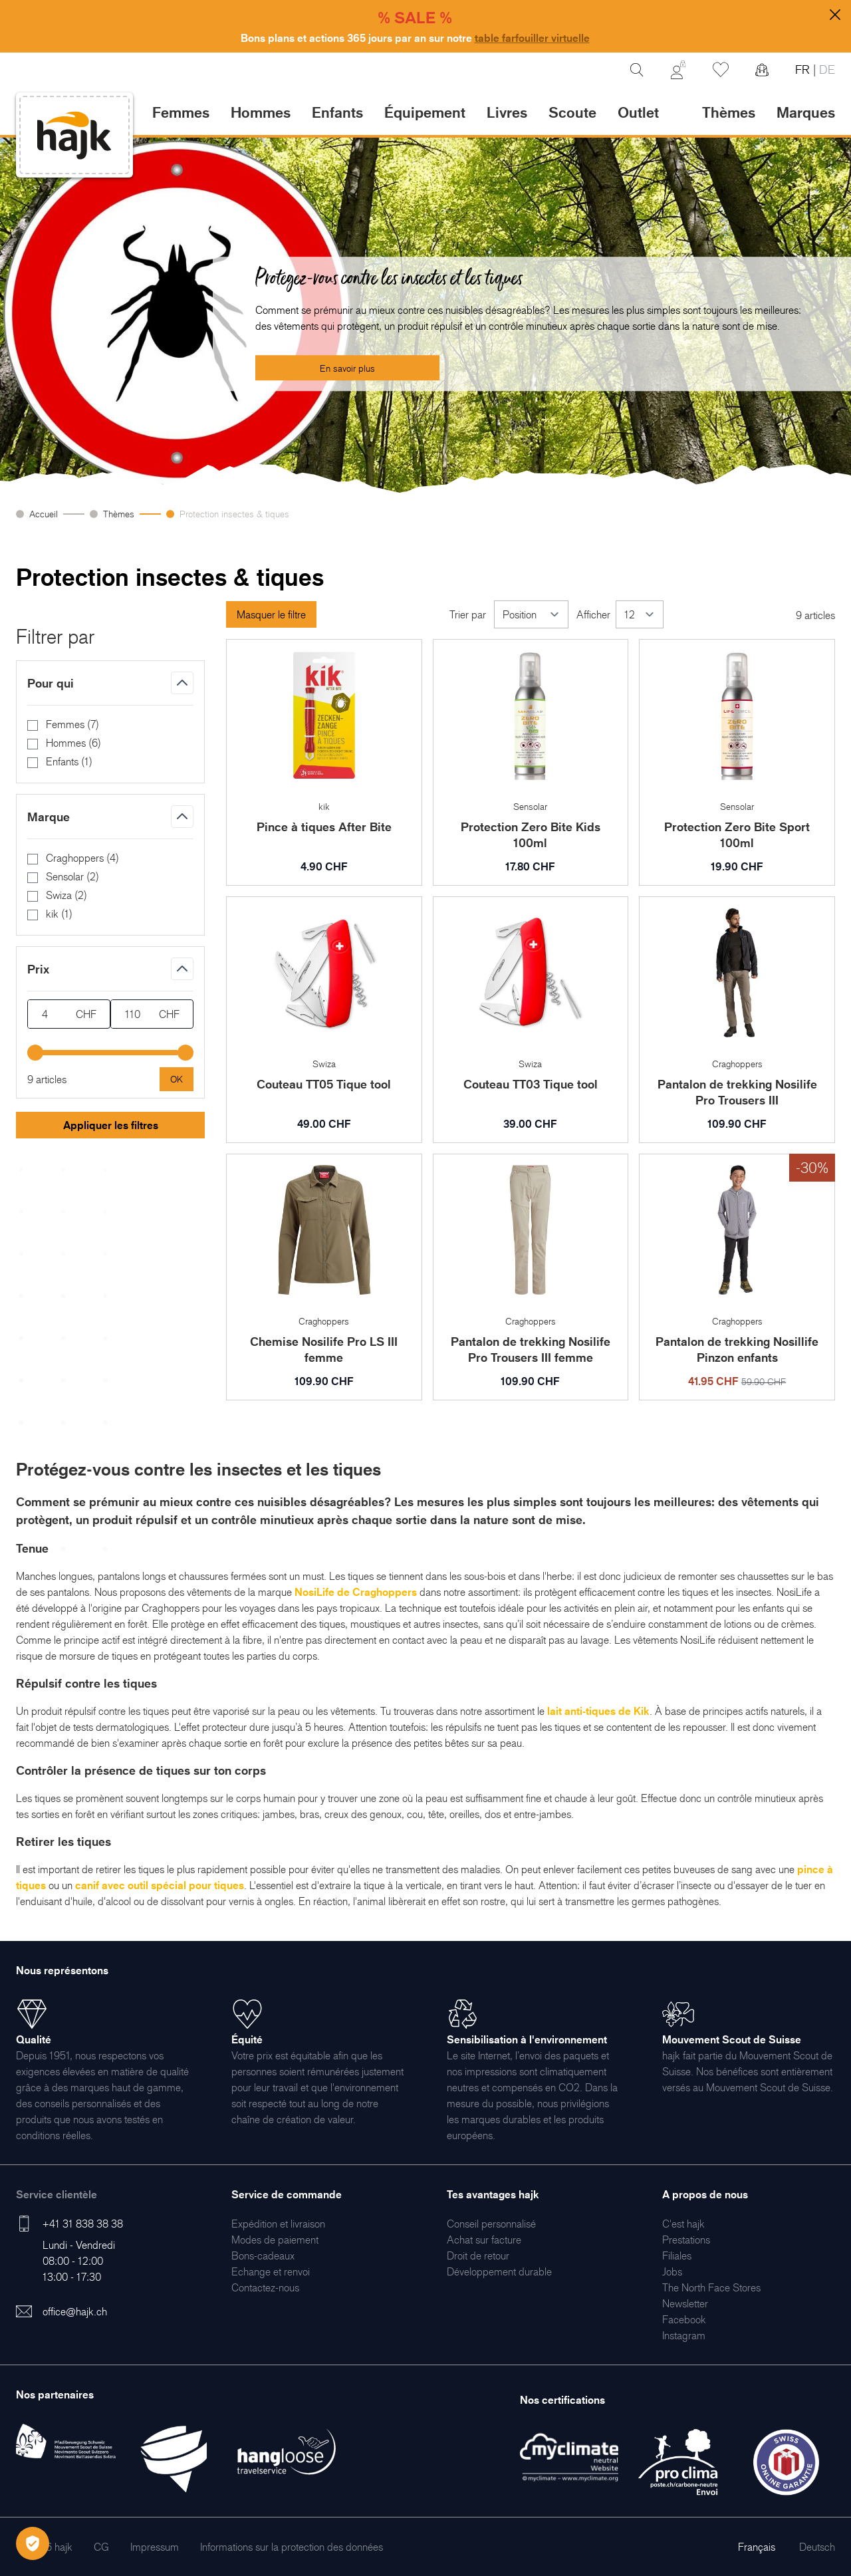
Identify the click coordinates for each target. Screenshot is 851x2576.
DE (825, 69)
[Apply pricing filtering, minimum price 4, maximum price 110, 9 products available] (176, 1079)
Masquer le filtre (271, 614)
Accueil (43, 513)
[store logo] (74, 135)
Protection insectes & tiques (234, 513)
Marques (806, 112)
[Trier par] (531, 614)
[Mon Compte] (678, 70)
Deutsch (817, 2546)
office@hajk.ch (75, 2311)
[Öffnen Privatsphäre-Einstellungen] (32, 2543)
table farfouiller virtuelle (532, 38)
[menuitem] (278, 2223)
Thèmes (118, 513)
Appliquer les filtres (110, 1125)
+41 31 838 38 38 (83, 2223)
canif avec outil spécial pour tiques (159, 1885)
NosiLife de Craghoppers (356, 1592)
